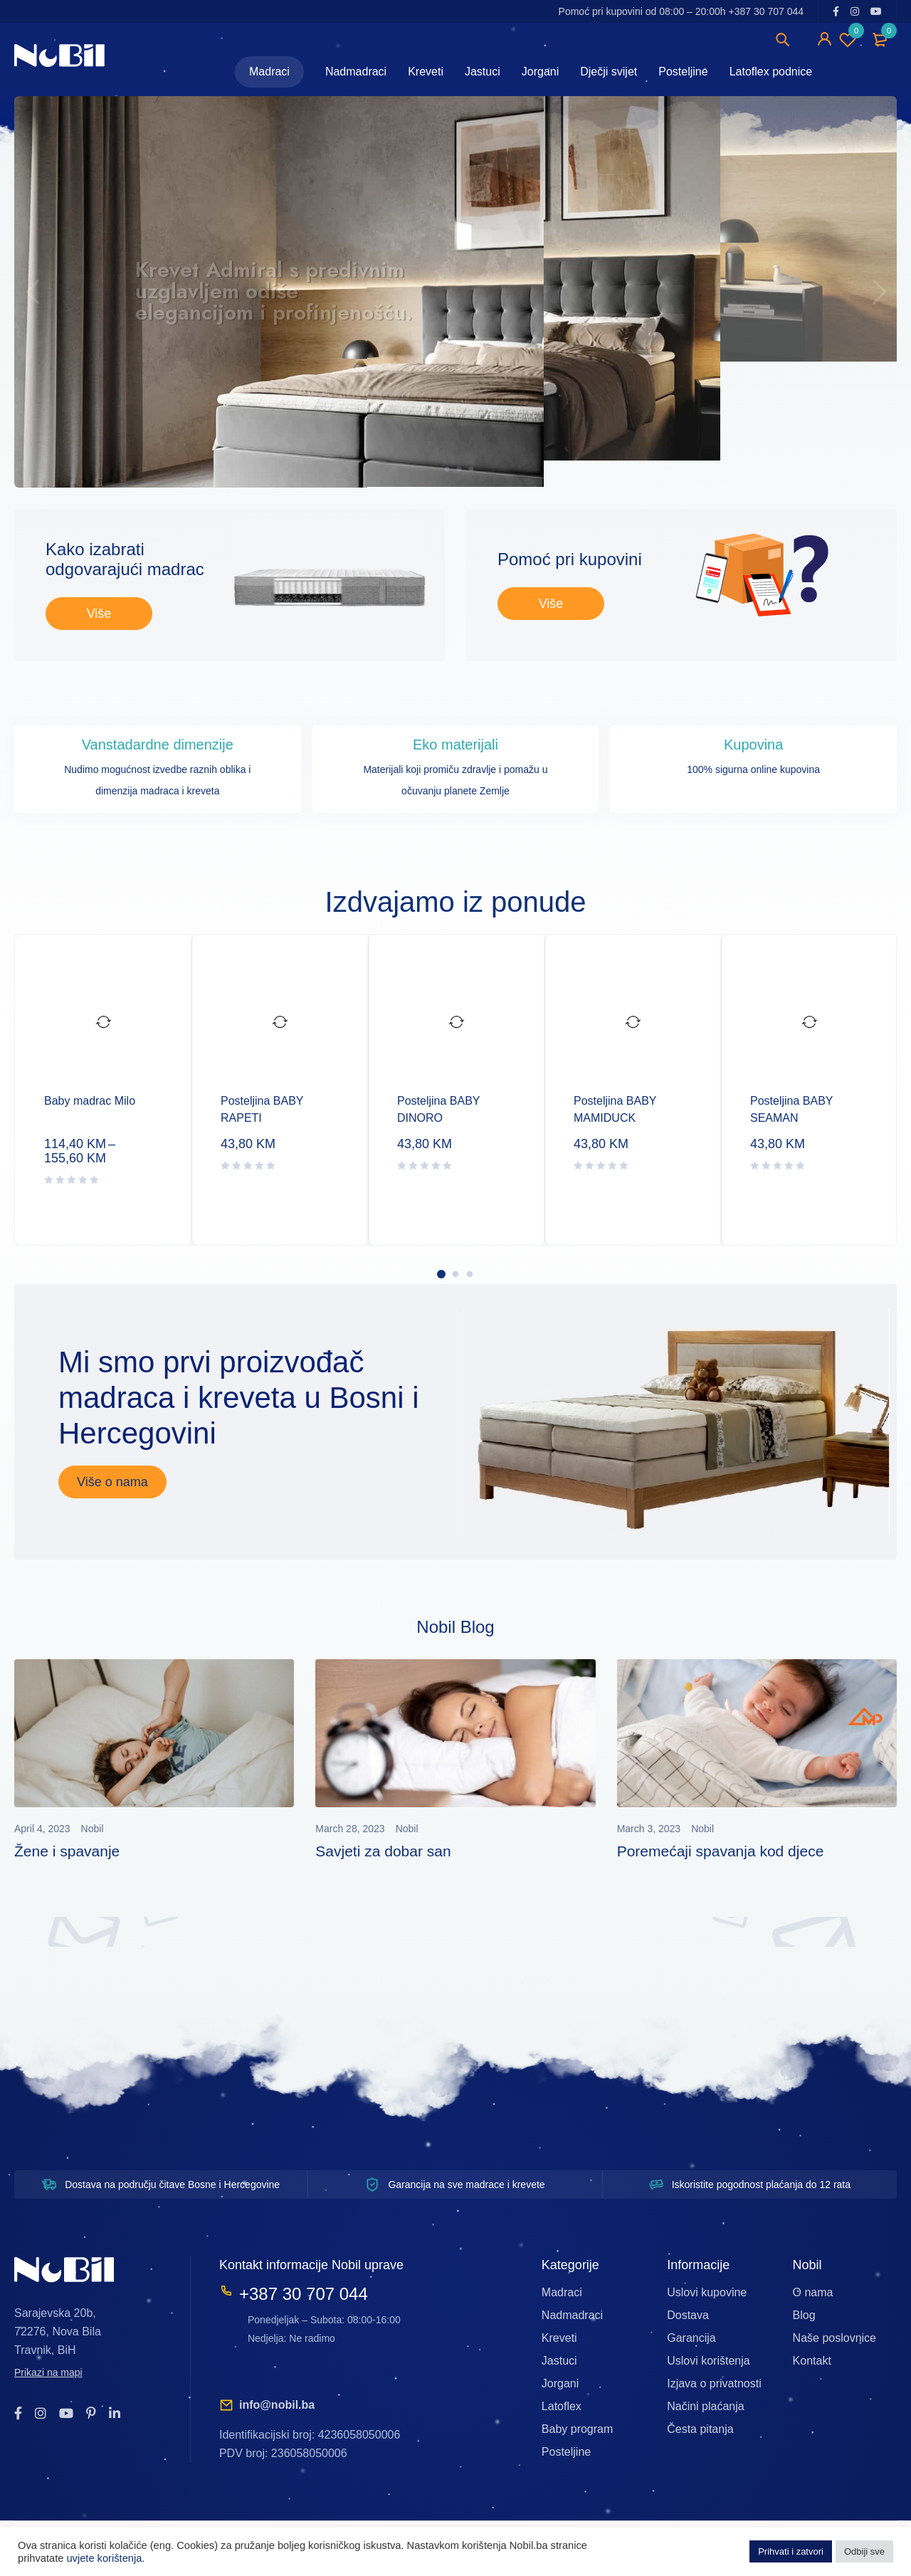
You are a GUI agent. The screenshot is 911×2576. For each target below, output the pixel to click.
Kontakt (812, 2361)
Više (99, 613)
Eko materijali (455, 744)
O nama (813, 2292)
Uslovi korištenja (708, 2361)
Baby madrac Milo (89, 1101)
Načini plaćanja (705, 2406)
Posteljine (566, 2452)
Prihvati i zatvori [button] (790, 2551)
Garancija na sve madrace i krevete (466, 2184)
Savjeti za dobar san (383, 1851)
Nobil (92, 1828)
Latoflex (561, 2406)
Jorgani (560, 2383)
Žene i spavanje (67, 1851)
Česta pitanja (700, 2429)
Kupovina (753, 744)
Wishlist (847, 39)
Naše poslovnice (834, 2338)
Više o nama (112, 1482)
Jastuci (559, 2361)
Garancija (691, 2338)
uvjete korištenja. (105, 2558)
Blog (804, 2315)
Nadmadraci (572, 2315)
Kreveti (559, 2338)
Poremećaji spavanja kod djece (720, 1851)
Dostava (688, 2315)
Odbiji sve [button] (864, 2551)
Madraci (562, 2292)
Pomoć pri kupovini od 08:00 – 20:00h (681, 11)
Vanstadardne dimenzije (157, 744)
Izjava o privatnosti (714, 2383)
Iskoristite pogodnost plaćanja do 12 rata (761, 2184)
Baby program (578, 2429)
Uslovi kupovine (707, 2292)
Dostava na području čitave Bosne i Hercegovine (172, 2184)
